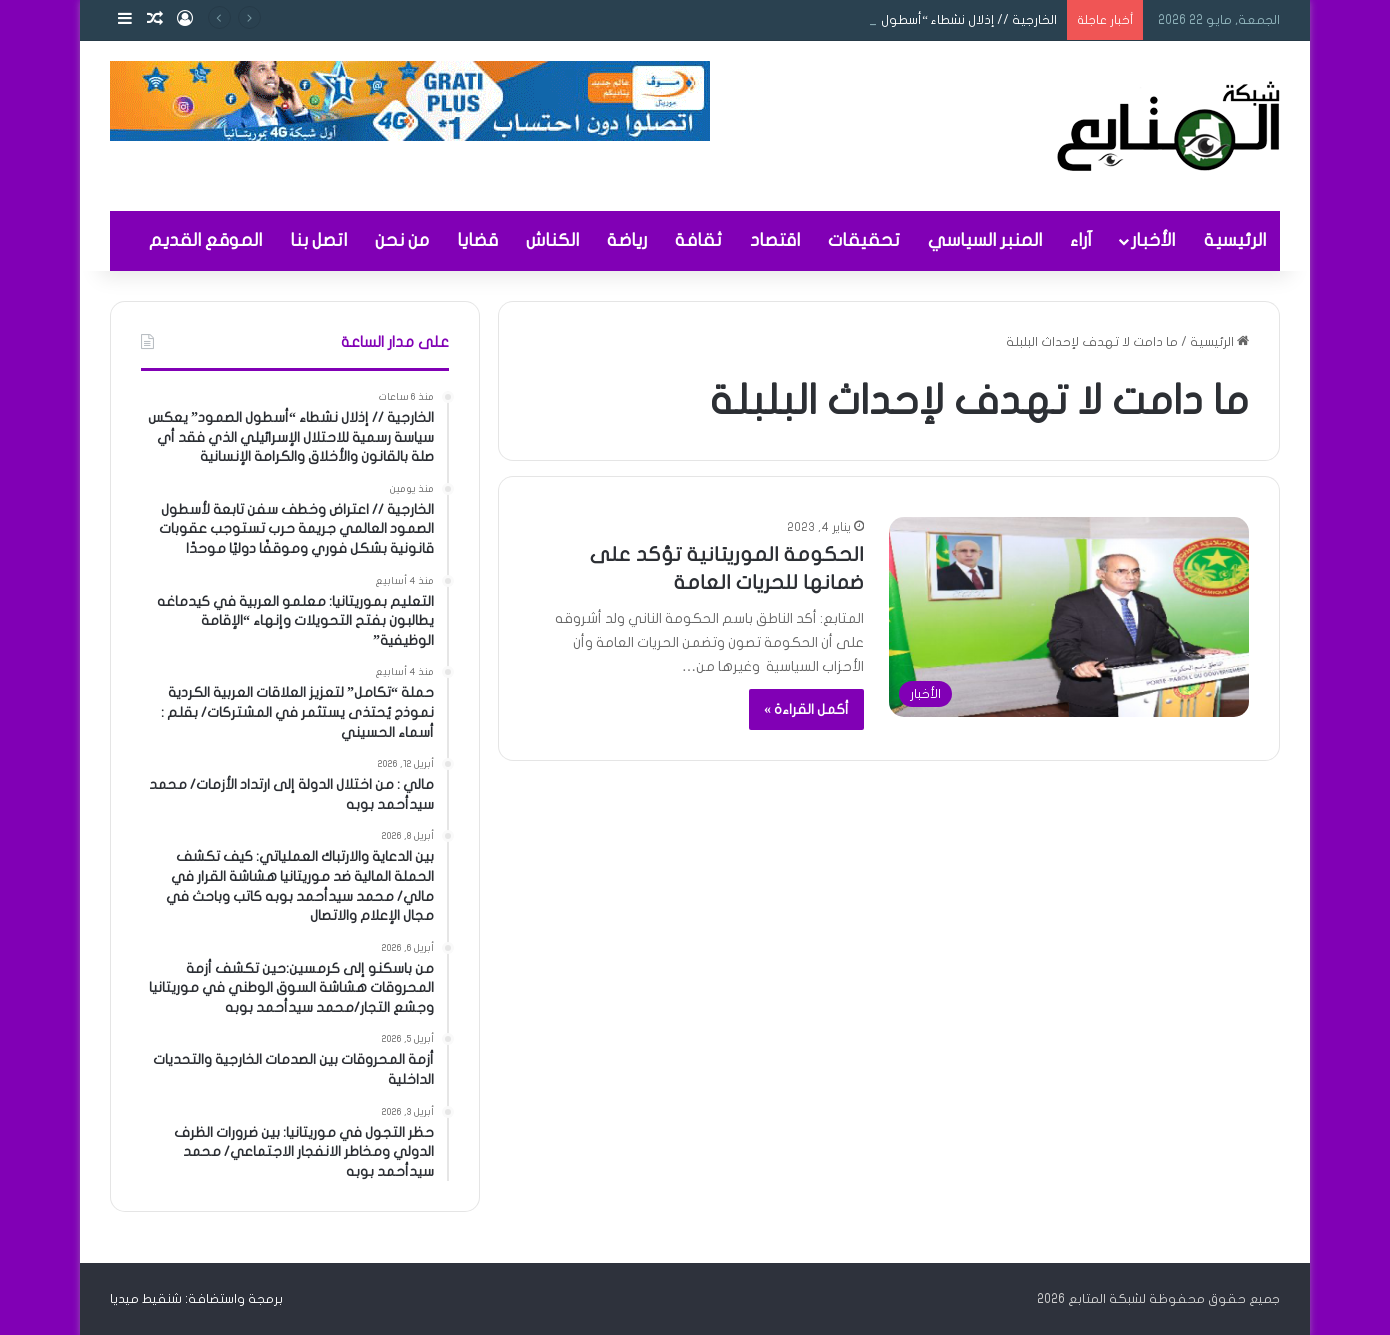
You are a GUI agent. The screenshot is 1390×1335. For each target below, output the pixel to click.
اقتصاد (775, 240)
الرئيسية (1235, 240)
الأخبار (1153, 240)
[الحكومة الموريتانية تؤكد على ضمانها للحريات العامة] (1069, 616)
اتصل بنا (318, 240)
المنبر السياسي (985, 240)
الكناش (552, 240)
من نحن (402, 240)
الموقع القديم (205, 240)
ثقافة (698, 240)
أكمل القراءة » (806, 709)
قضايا (477, 240)
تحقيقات (864, 240)
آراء (1081, 240)
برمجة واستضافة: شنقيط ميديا (196, 1299)
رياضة (627, 240)
